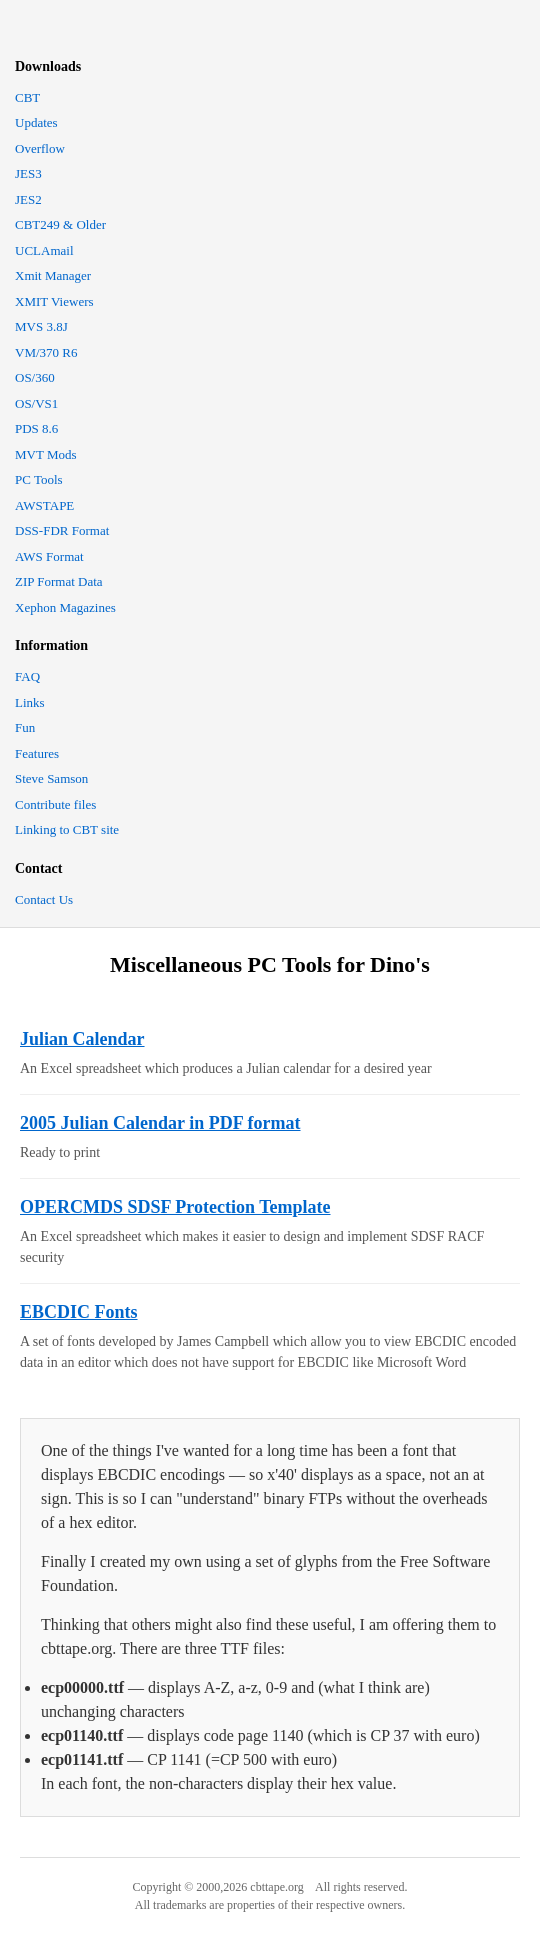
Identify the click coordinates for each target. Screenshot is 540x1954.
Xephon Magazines (65, 607)
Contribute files (55, 804)
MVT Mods (46, 454)
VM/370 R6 (46, 352)
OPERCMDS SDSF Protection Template (175, 1207)
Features (37, 753)
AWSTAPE (44, 505)
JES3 (28, 173)
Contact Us (44, 899)
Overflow (40, 148)
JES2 (28, 199)
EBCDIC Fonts (79, 1312)
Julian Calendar (82, 1039)
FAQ (27, 676)
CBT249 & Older (60, 224)
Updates (36, 122)
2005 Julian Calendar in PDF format (160, 1123)
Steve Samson (51, 778)
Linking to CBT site (67, 829)
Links (30, 702)
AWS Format (49, 556)
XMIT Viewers (54, 301)
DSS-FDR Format (62, 530)
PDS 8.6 (36, 428)
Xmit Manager (53, 275)
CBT (27, 97)
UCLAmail (44, 250)
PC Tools (39, 479)
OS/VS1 (36, 403)
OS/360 (35, 377)
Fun (25, 727)
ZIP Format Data (59, 581)
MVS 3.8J (41, 326)
